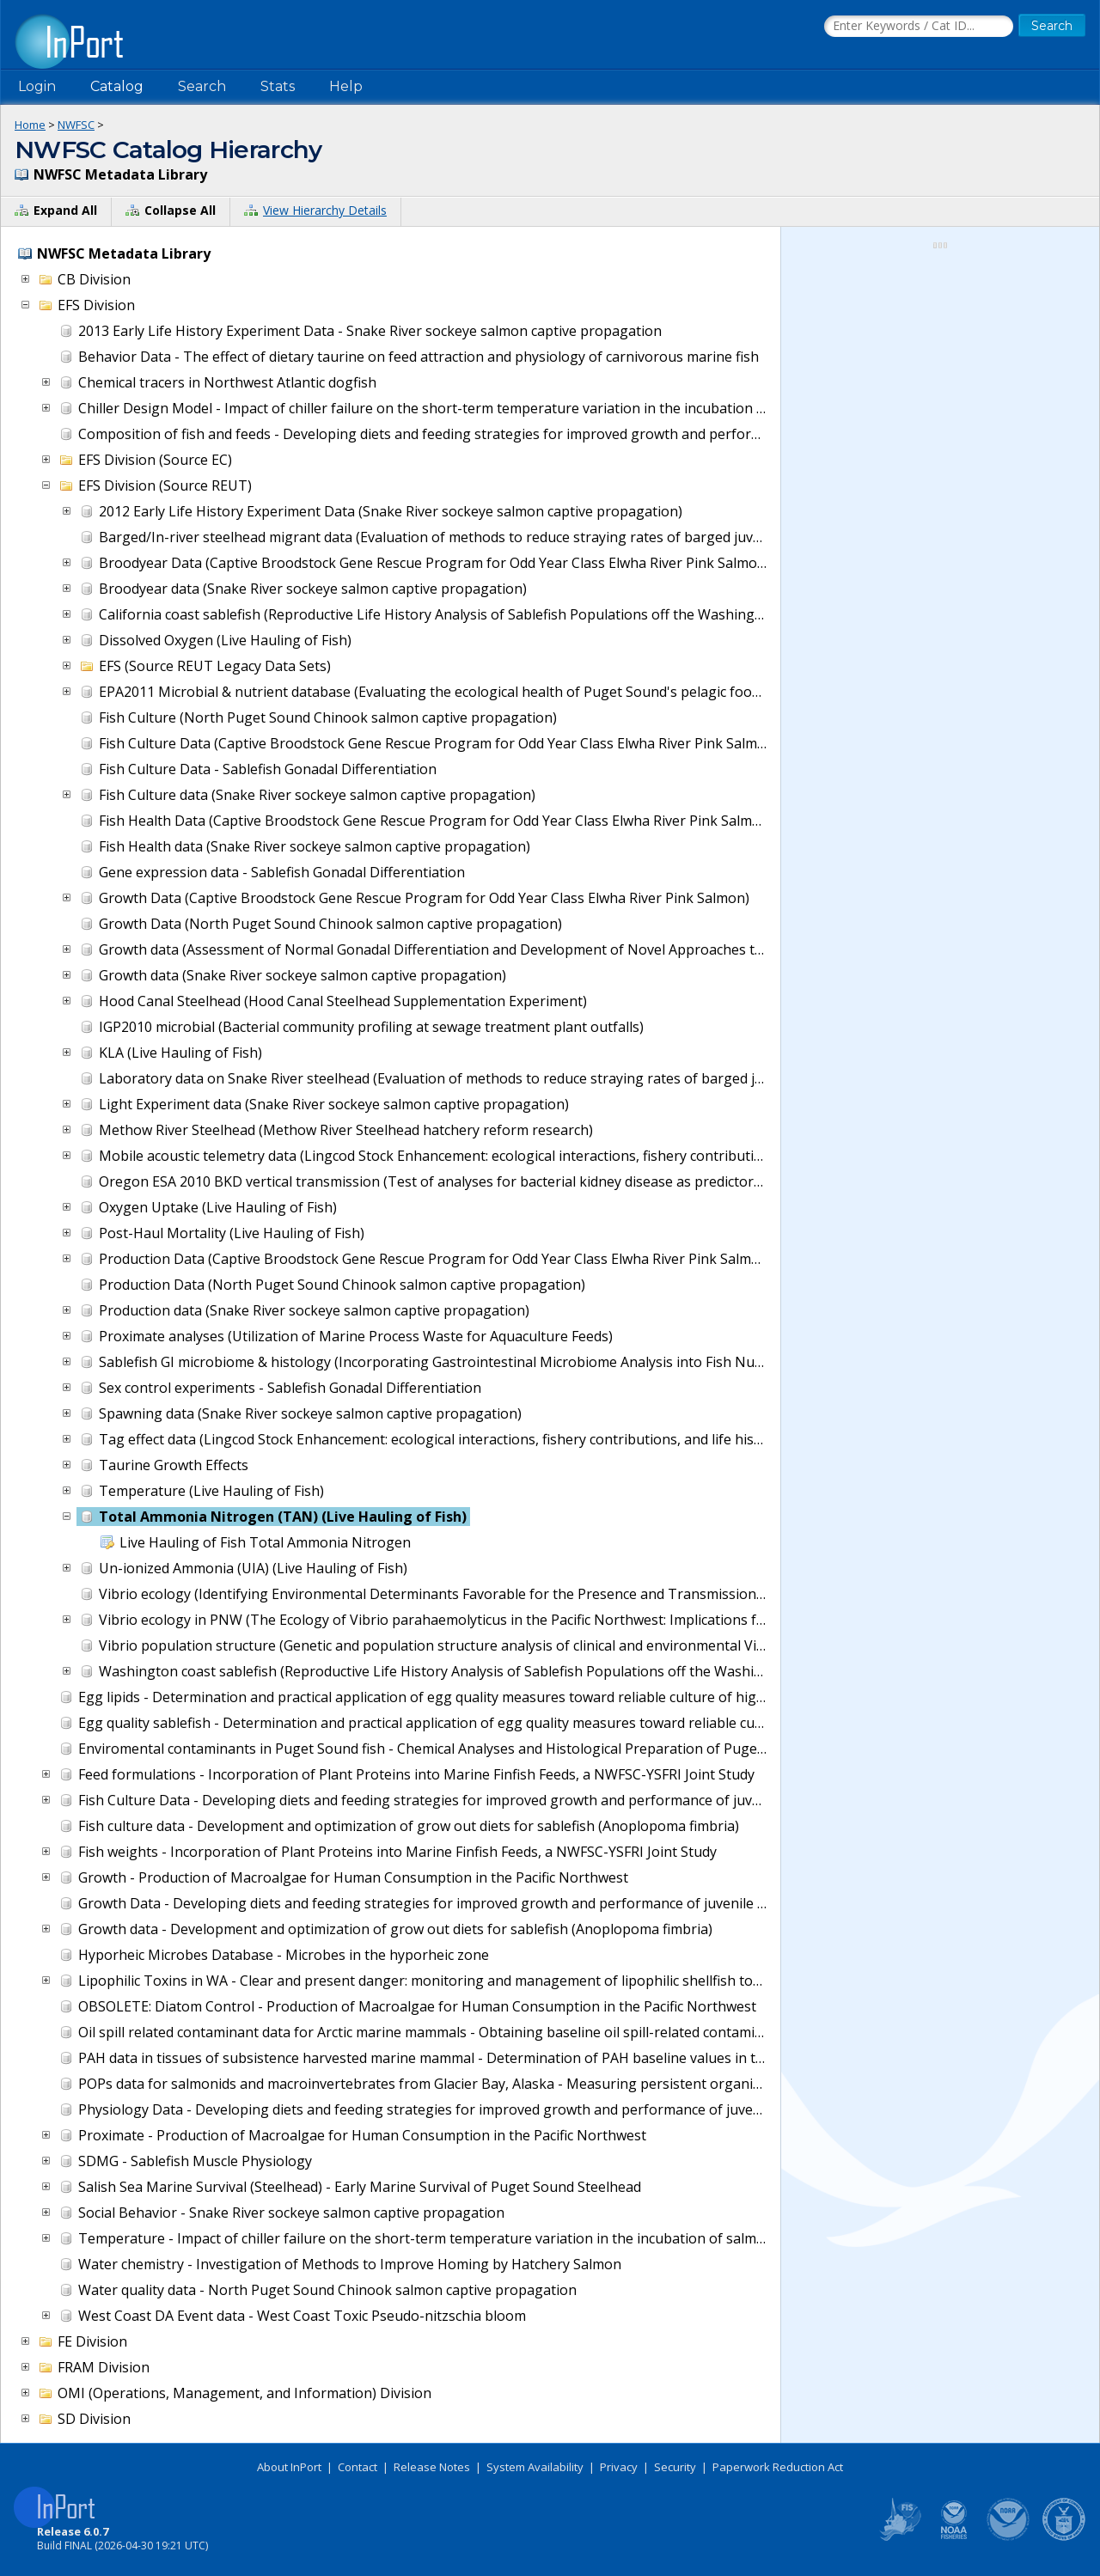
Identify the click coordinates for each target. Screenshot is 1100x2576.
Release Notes (432, 2467)
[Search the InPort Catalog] (918, 26)
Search (202, 86)
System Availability (535, 2467)
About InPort (289, 2467)
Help (346, 86)
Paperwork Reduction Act (777, 2467)
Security (675, 2467)
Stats (277, 86)
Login (37, 86)
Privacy (619, 2467)
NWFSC (76, 124)
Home (30, 124)
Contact (357, 2467)
